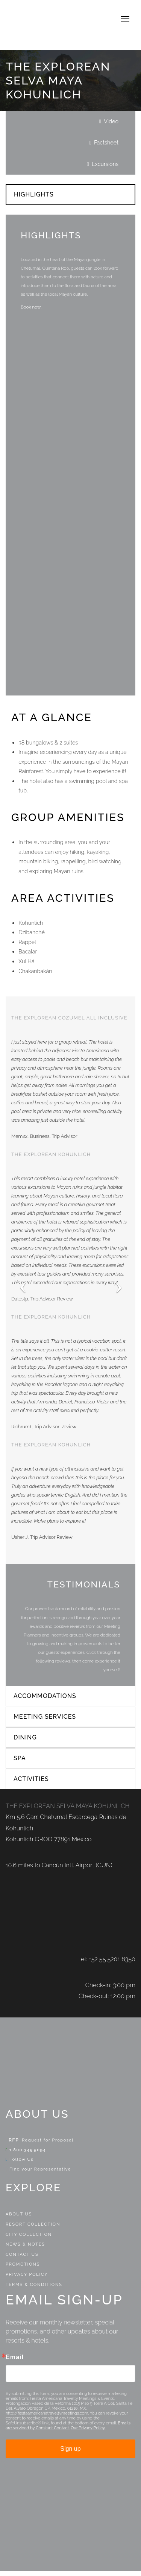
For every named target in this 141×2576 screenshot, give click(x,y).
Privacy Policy (27, 2279)
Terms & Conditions (34, 2289)
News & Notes (25, 2249)
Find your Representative (38, 2174)
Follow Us (19, 2164)
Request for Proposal (48, 2145)
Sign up (70, 2453)
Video (111, 121)
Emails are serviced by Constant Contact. (68, 2430)
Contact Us (22, 2259)
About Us (19, 2219)
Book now (31, 307)
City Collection (29, 2239)
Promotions (23, 2269)
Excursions (105, 164)
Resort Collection (33, 2229)
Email (15, 2362)
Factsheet (106, 142)
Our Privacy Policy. (88, 2432)
